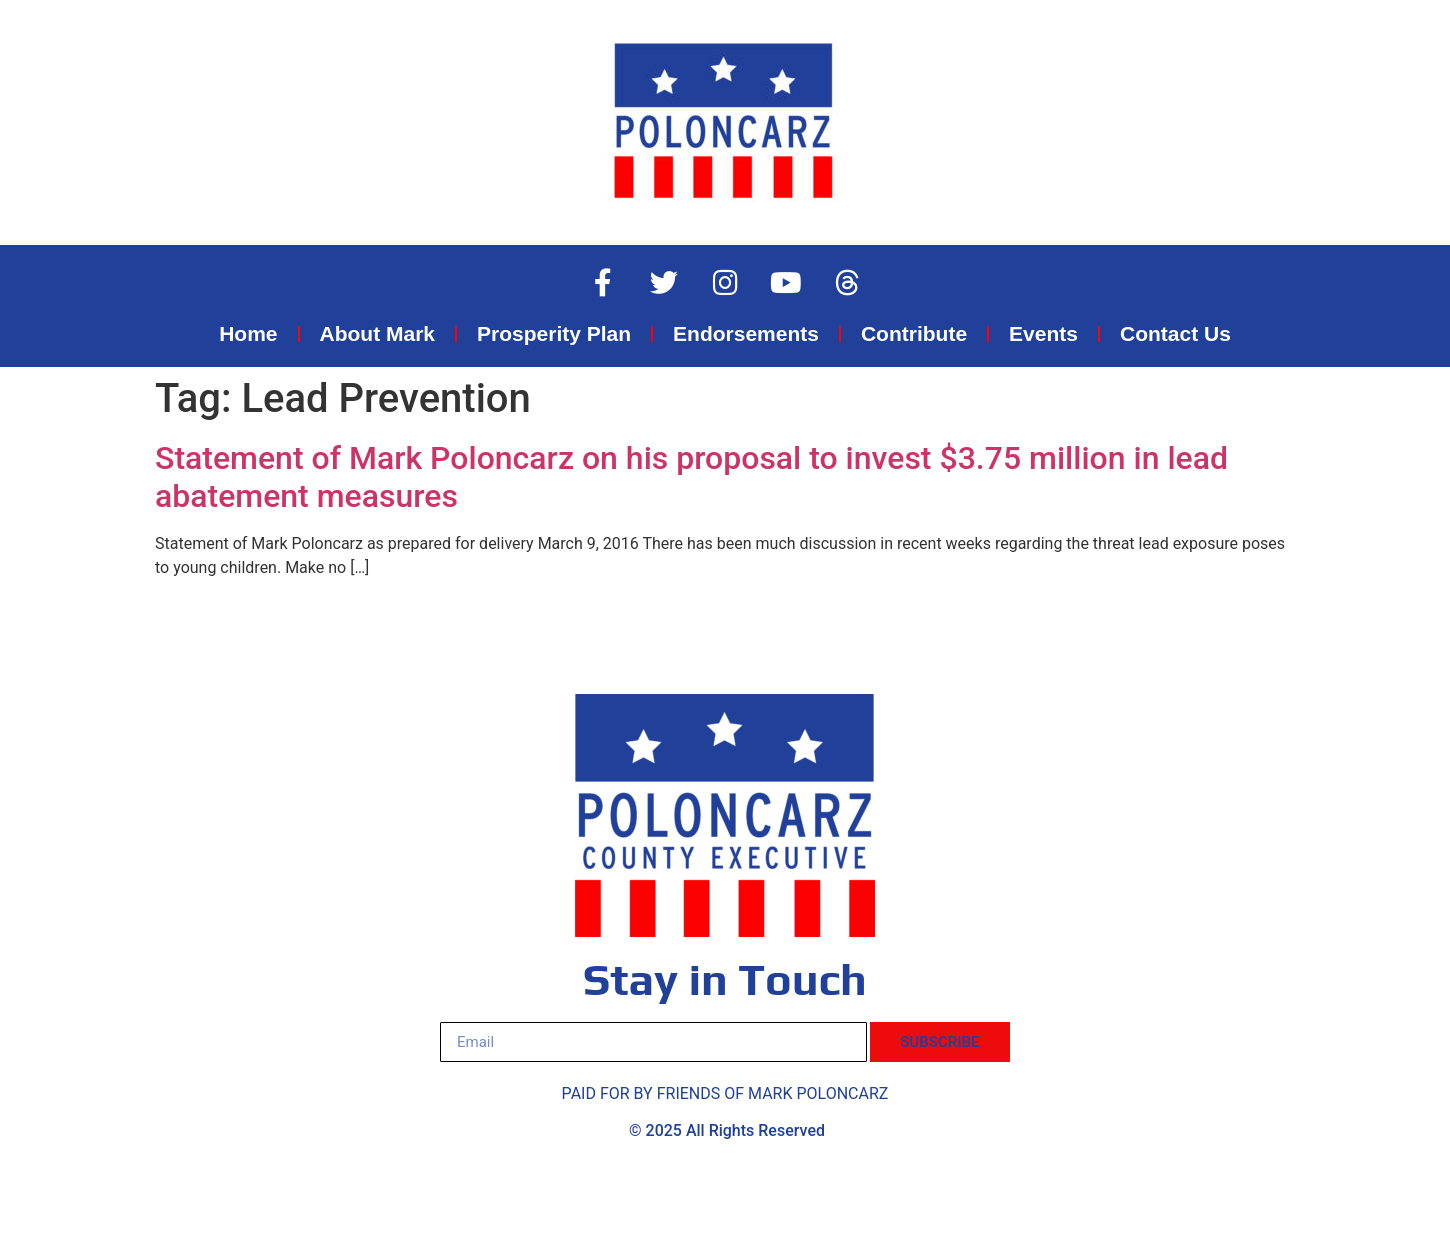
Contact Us (1175, 333)
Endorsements (746, 333)
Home (248, 333)
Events (1043, 333)
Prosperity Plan (554, 333)
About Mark (378, 333)
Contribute (914, 333)
